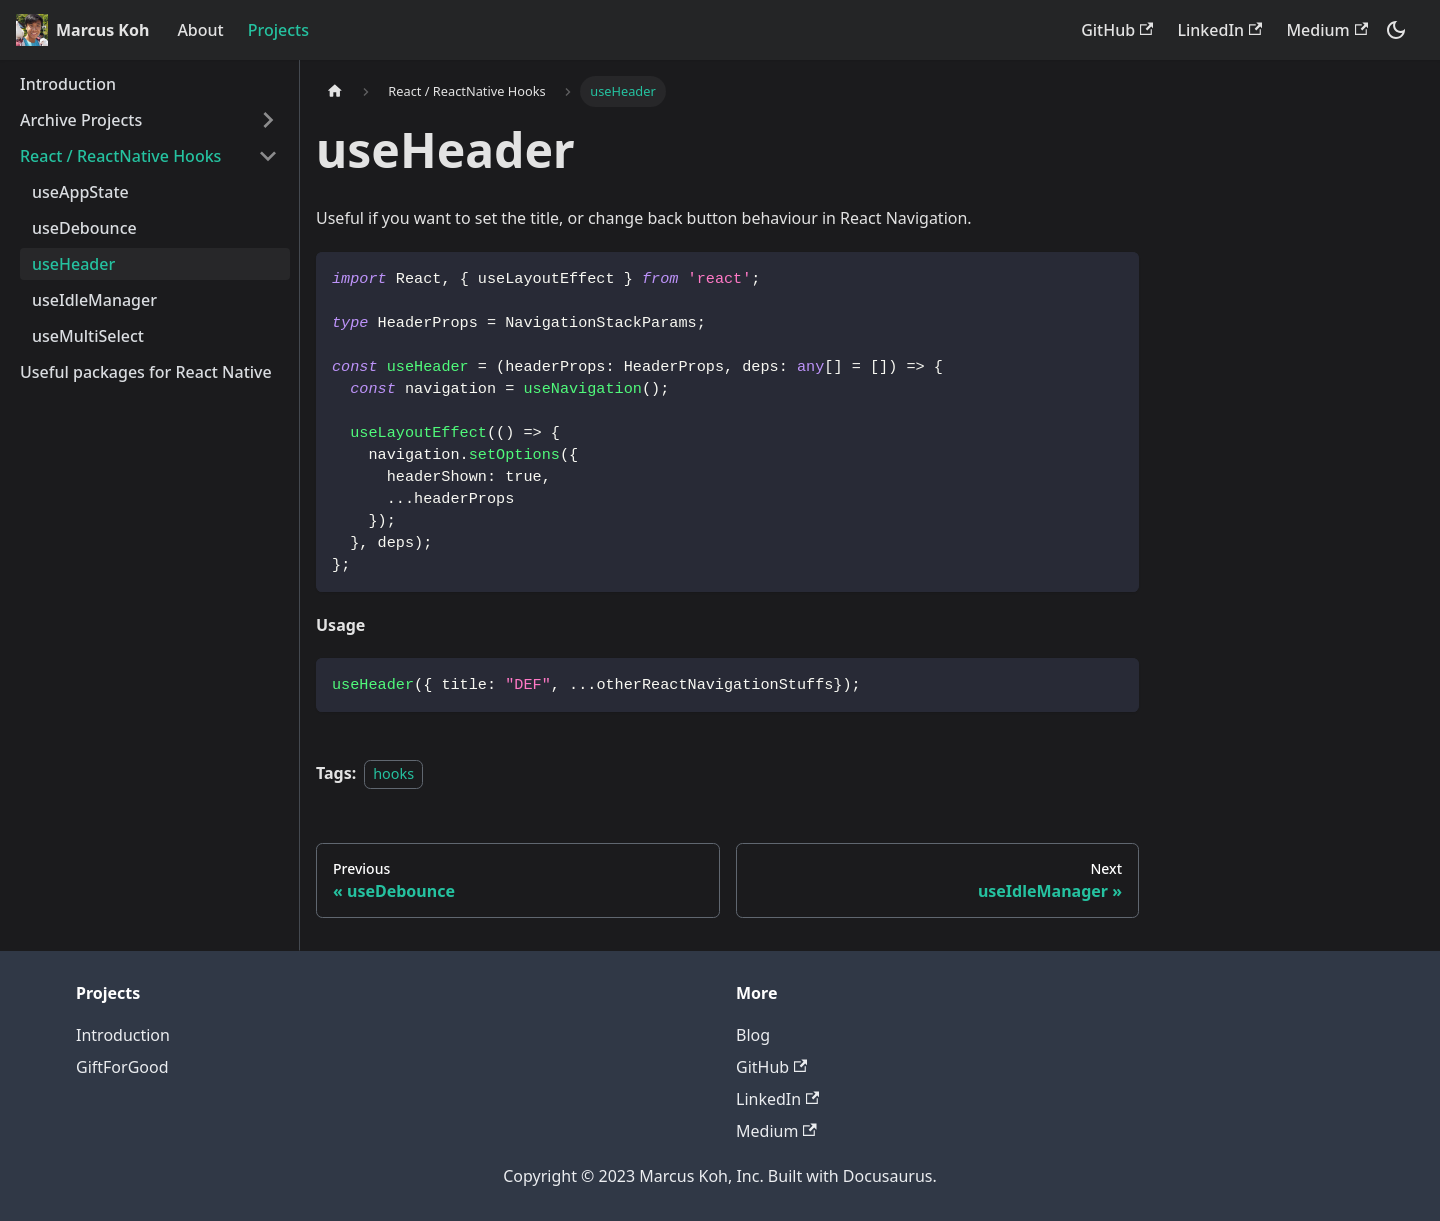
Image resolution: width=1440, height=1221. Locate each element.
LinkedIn (1219, 30)
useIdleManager (94, 300)
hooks (393, 773)
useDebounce (84, 228)
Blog (753, 1035)
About (200, 30)
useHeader (73, 264)
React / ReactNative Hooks (120, 156)
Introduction (68, 84)
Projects (278, 30)
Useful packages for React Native (146, 372)
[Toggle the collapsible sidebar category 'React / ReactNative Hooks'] (268, 156)
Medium (1327, 30)
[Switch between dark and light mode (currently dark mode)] (1396, 30)
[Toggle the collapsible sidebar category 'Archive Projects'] (268, 120)
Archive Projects (81, 120)
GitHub (1117, 30)
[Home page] (335, 91)
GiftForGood (122, 1067)
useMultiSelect (88, 336)
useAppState (80, 192)
